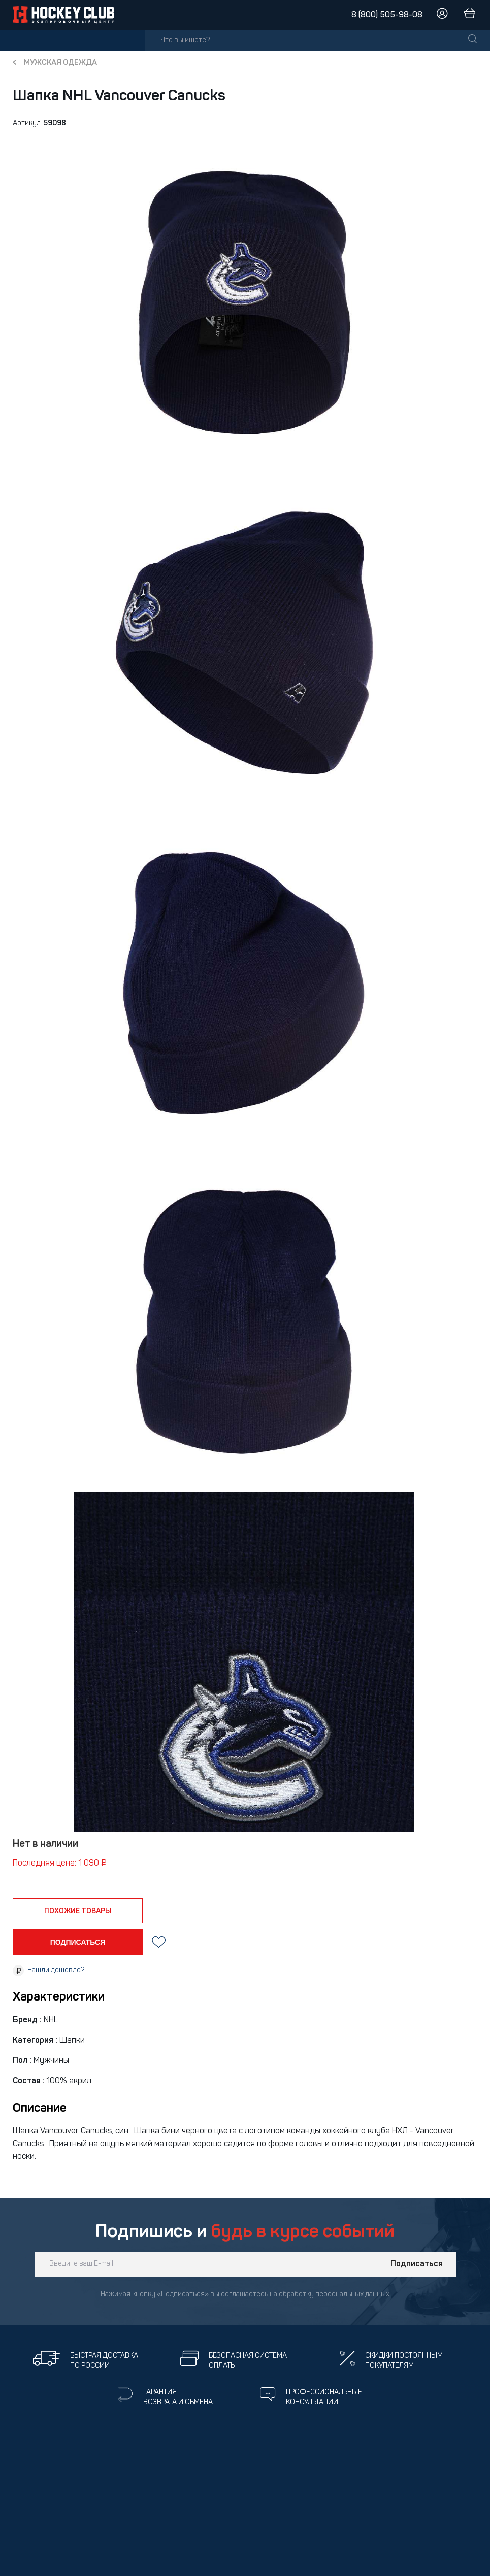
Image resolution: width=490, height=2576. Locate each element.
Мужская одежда (60, 63)
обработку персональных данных (334, 2294)
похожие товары (78, 1911)
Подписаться (416, 2264)
